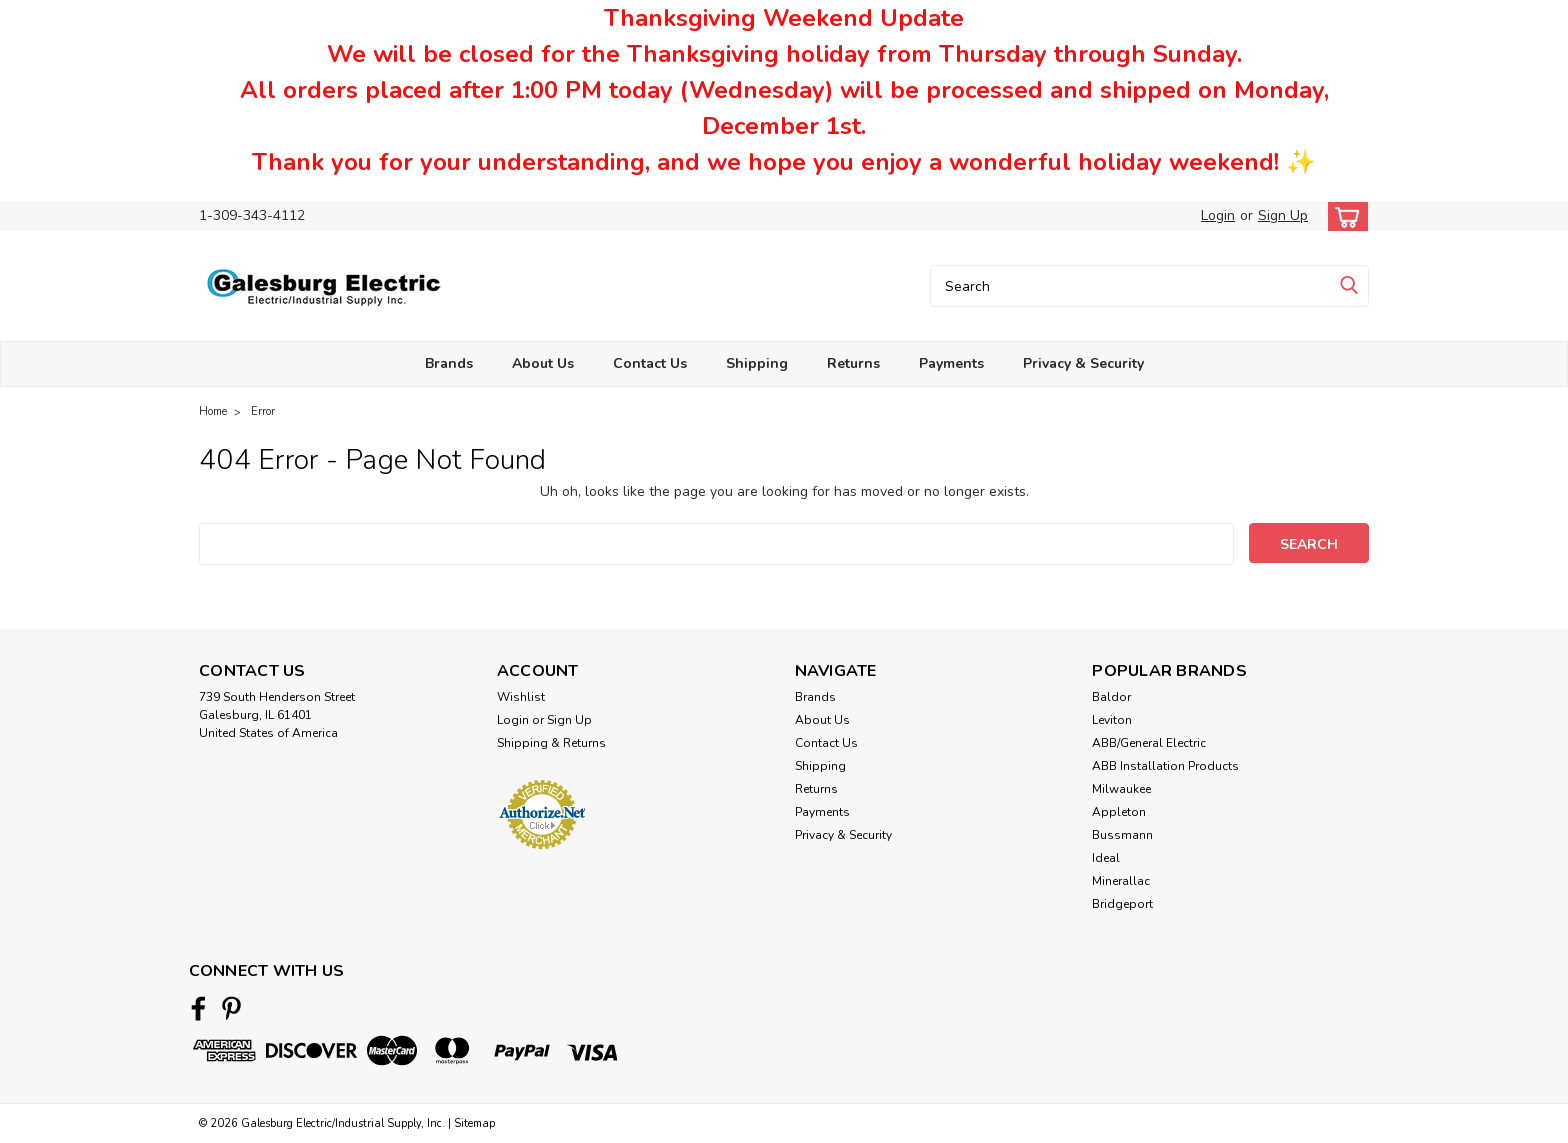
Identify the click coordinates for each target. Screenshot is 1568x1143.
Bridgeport (1122, 904)
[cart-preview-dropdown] (1343, 216)
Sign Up (1283, 215)
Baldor (1111, 697)
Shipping (757, 363)
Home (213, 411)
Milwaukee (1121, 789)
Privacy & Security (1083, 363)
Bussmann (1122, 835)
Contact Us (650, 363)
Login (1218, 215)
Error (263, 411)
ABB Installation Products (1165, 766)
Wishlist (521, 697)
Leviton (1112, 720)
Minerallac (1121, 881)
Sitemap (474, 1123)
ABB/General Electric (1149, 743)
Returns (853, 363)
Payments (951, 363)
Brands (449, 363)
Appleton (1119, 812)
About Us (543, 363)
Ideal (1106, 858)
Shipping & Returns (551, 743)
